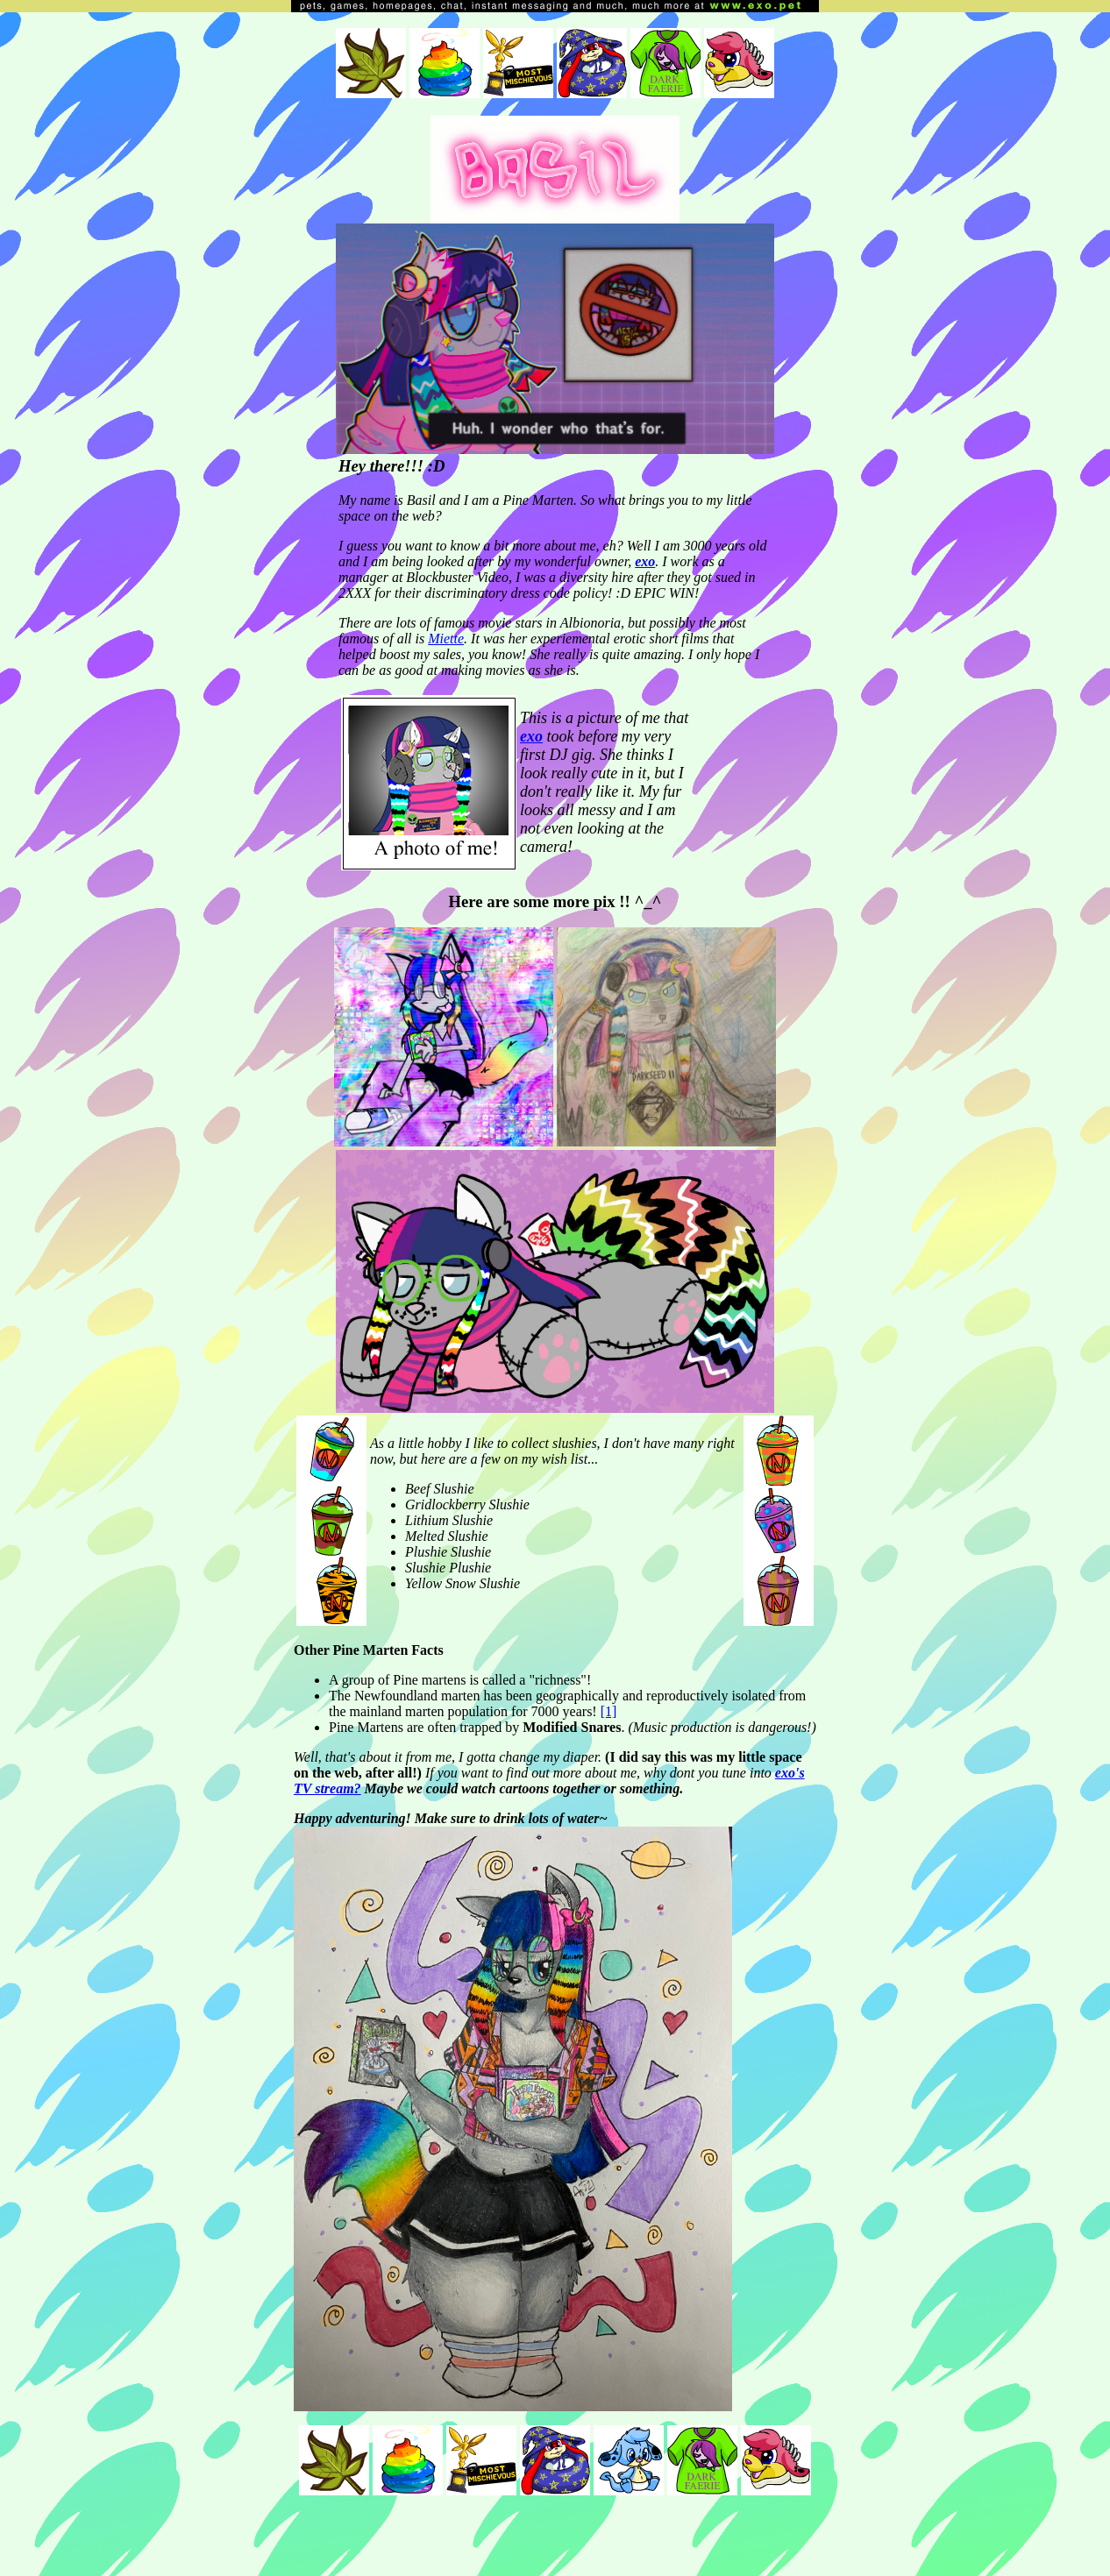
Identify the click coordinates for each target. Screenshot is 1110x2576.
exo (645, 561)
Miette (446, 638)
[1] (609, 1711)
